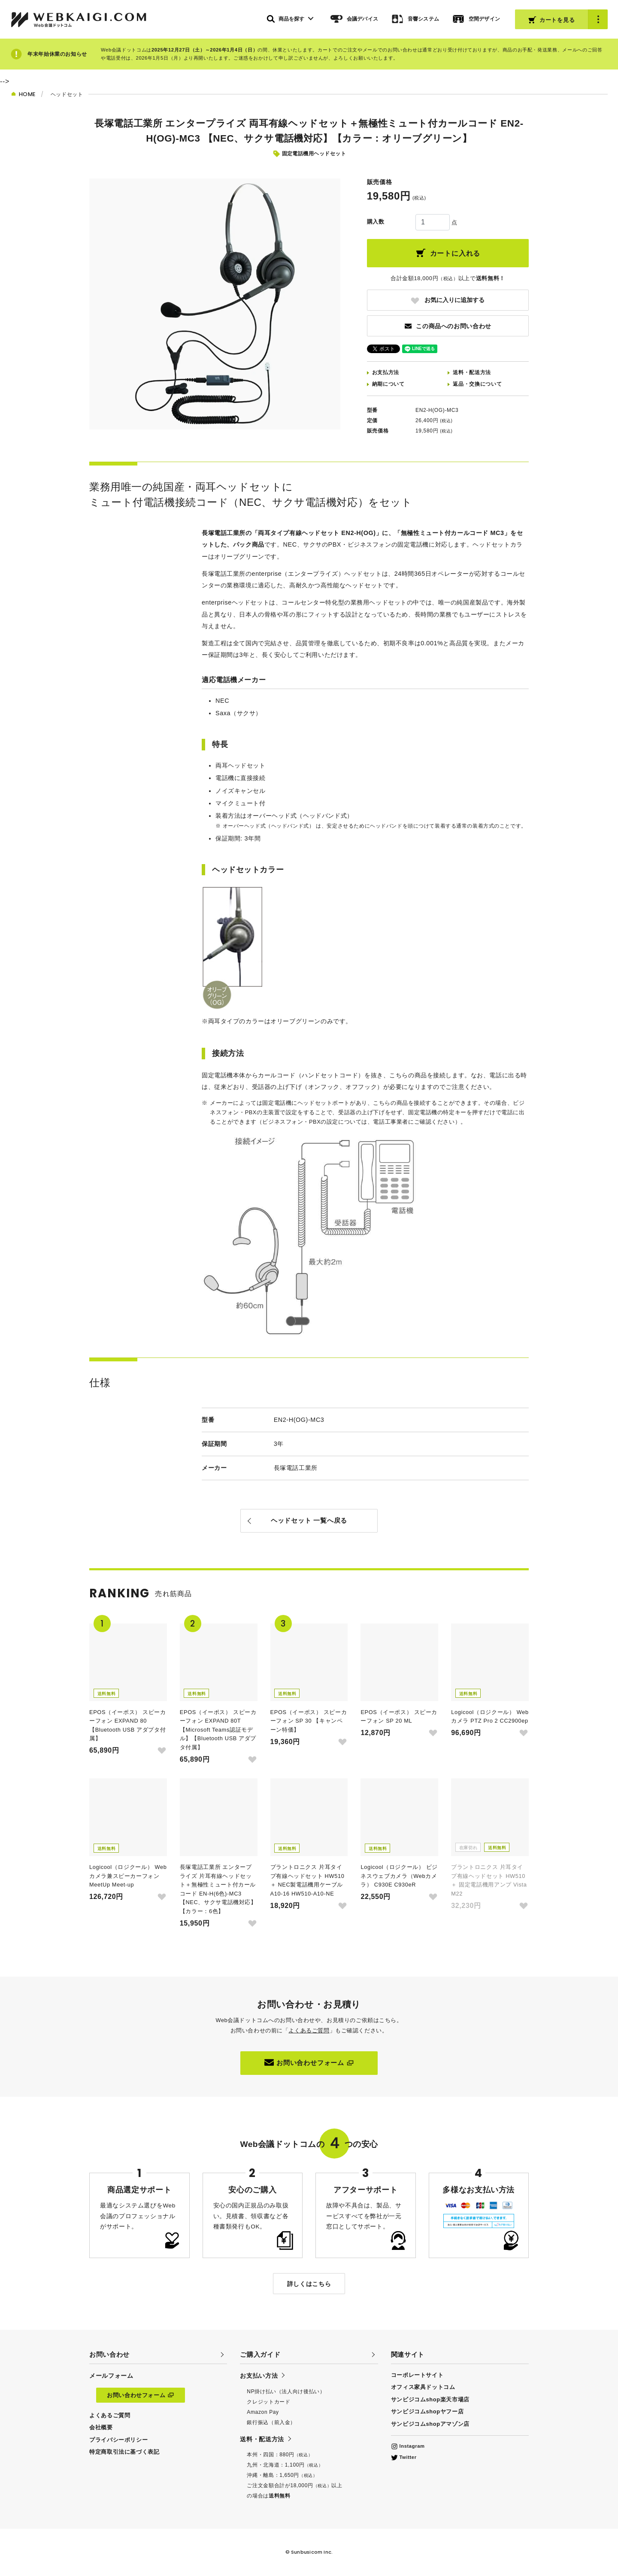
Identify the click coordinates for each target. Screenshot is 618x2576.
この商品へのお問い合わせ (447, 326)
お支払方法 (385, 372)
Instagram (408, 2446)
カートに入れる (448, 253)
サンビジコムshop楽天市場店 (430, 2399)
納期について (388, 384)
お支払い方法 (259, 2375)
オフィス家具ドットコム (423, 2387)
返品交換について (477, 384)
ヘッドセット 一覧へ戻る (309, 1520)
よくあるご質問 (308, 2030)
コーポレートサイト (417, 2375)
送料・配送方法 (262, 2439)
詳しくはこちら (309, 2283)
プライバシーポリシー (118, 2440)
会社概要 (101, 2427)
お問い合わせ (109, 2354)
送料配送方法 (472, 372)
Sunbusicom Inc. (312, 2552)
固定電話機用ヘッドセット (314, 154)
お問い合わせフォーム (309, 2062)
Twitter (404, 2457)
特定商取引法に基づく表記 (124, 2452)
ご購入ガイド (260, 2354)
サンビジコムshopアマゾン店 (430, 2424)
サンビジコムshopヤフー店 (427, 2411)
